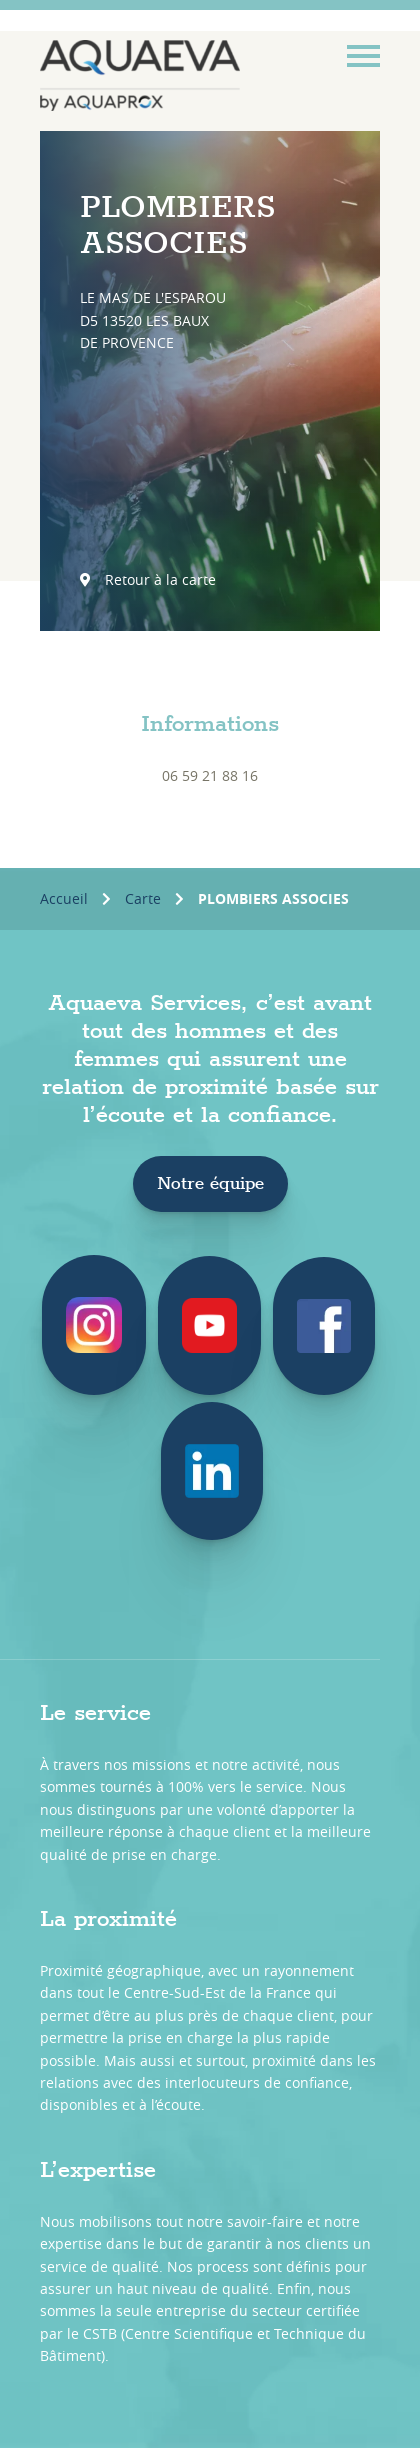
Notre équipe (210, 1184)
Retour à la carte (148, 579)
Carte (143, 898)
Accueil (64, 898)
